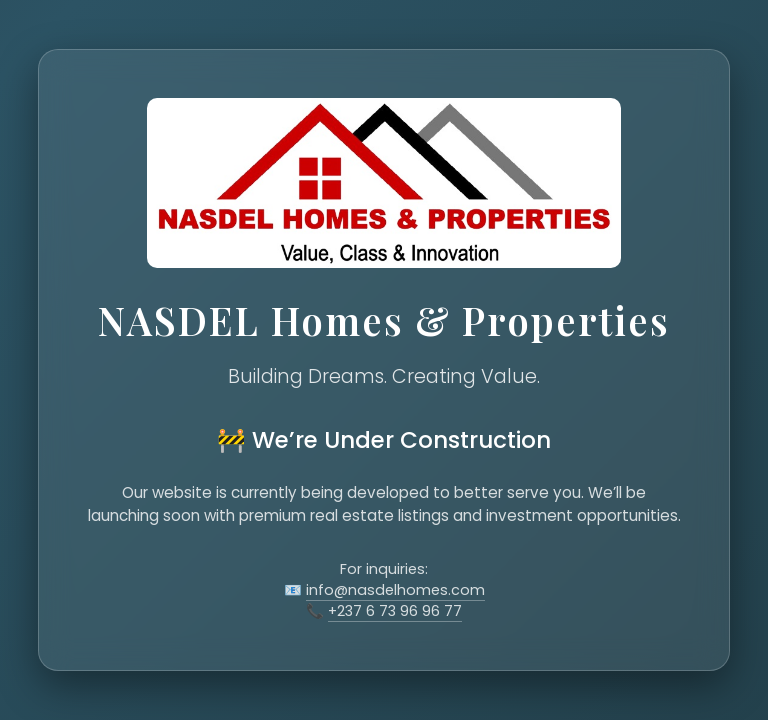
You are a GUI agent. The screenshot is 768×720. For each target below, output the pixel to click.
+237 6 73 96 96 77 (395, 611)
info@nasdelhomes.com (395, 590)
